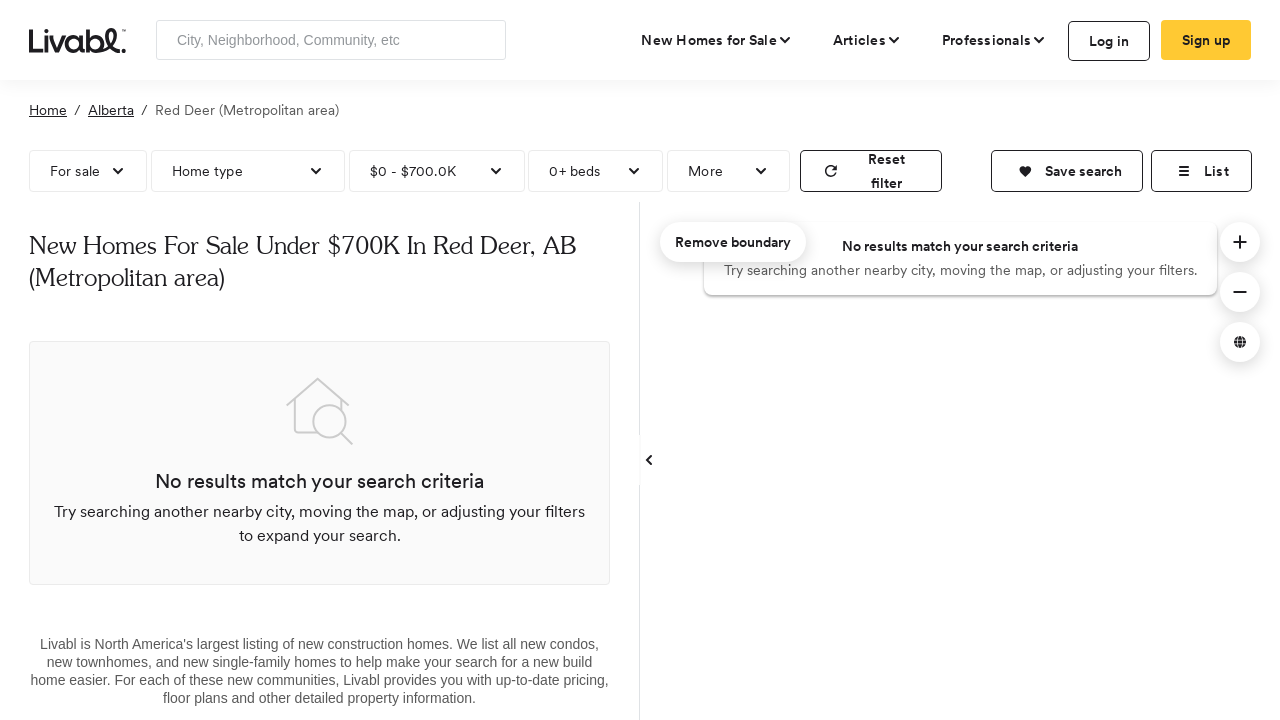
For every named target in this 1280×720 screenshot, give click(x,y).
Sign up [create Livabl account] (1206, 40)
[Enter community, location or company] (331, 40)
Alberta (111, 110)
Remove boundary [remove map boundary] (733, 242)
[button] (1067, 171)
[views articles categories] (867, 40)
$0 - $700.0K (413, 171)
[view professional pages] (994, 40)
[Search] (483, 40)
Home (48, 110)
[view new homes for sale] (717, 40)
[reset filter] (871, 171)
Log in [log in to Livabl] (1109, 41)
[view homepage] (77, 39)
